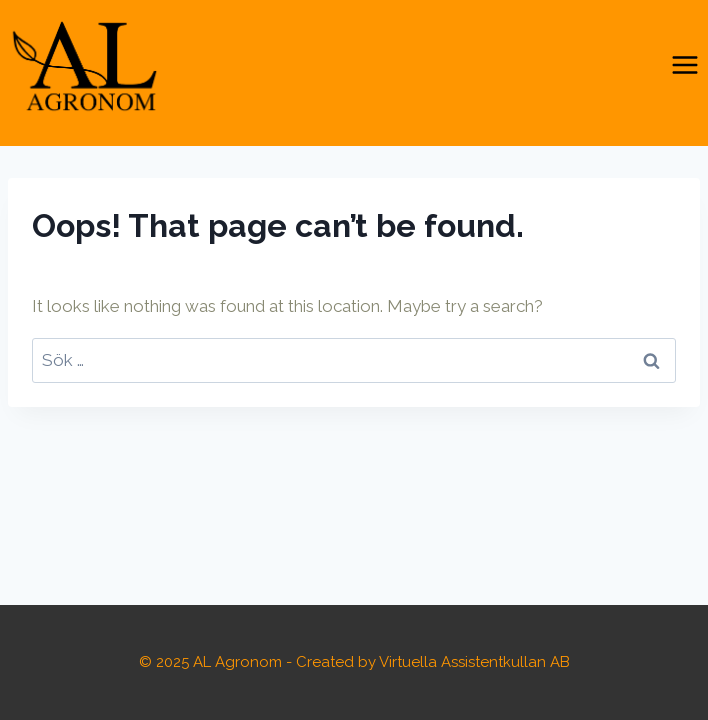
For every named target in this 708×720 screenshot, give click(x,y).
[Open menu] (684, 65)
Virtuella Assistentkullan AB (474, 662)
